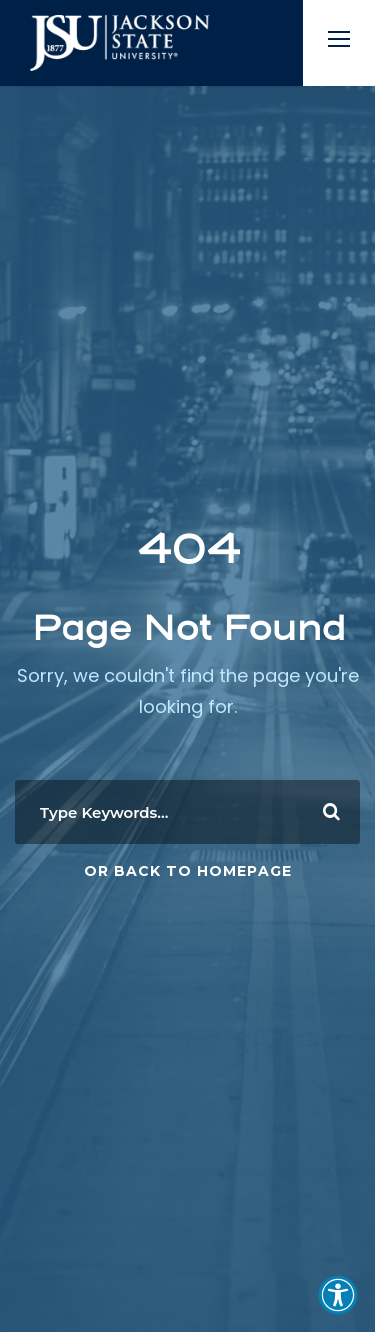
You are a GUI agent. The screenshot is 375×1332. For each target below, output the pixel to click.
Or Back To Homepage (188, 871)
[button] (338, 1295)
